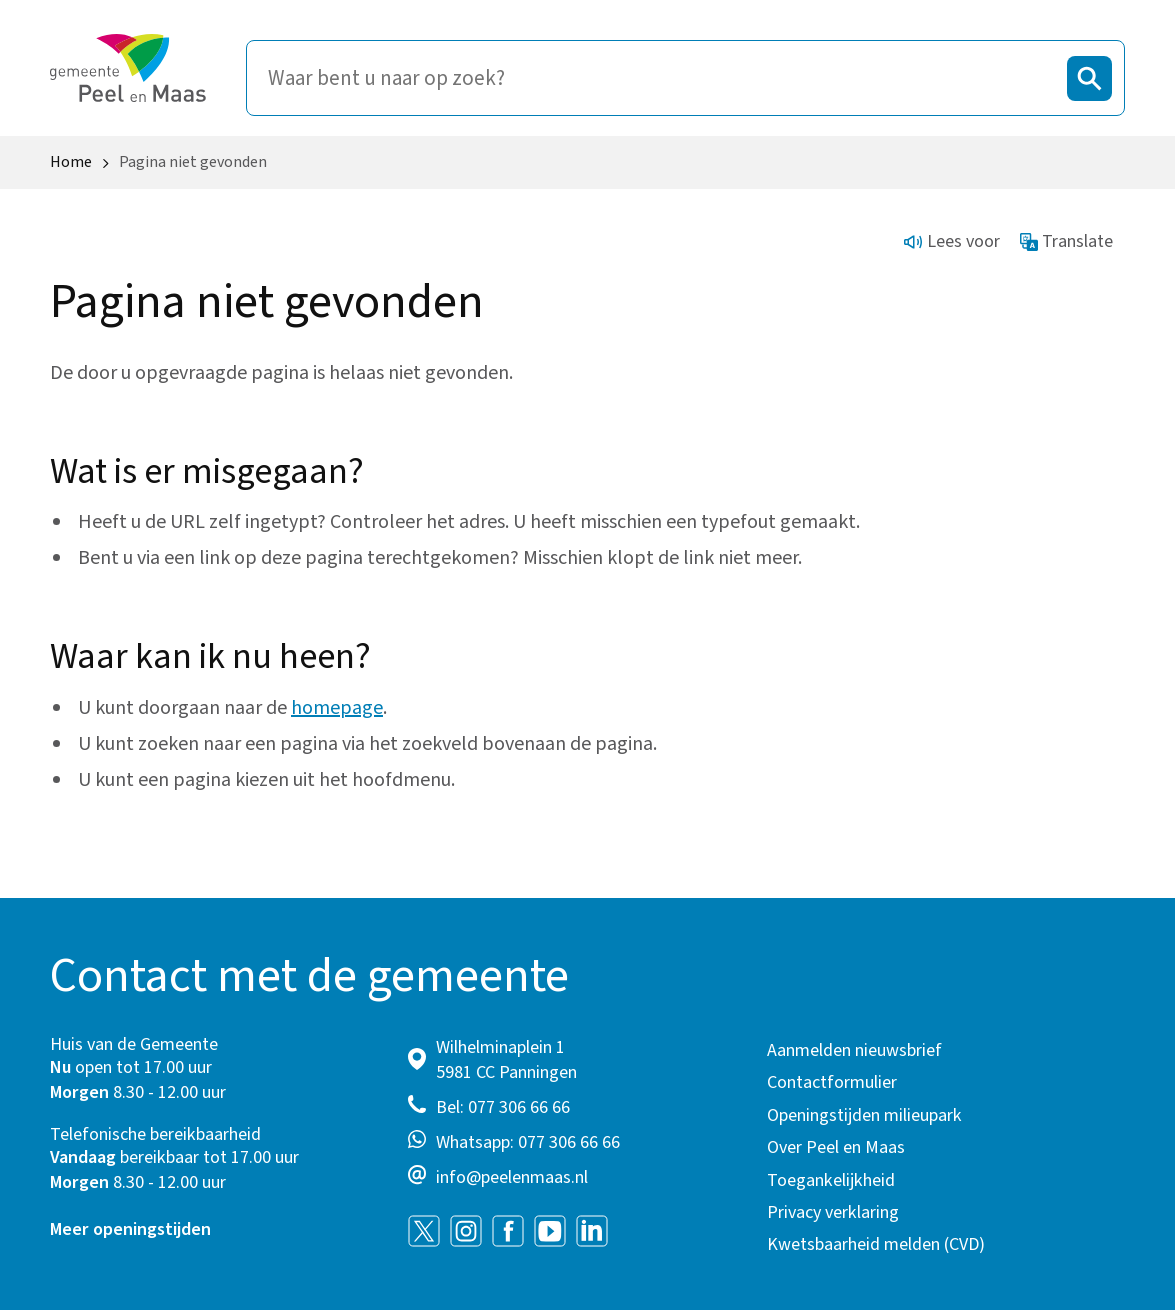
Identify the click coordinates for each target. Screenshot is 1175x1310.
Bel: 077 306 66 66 (503, 1107)
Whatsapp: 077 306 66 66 (528, 1142)
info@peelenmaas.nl (512, 1177)
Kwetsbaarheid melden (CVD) (876, 1244)
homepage (337, 708)
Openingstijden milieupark (864, 1115)
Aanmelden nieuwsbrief (854, 1050)
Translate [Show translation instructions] (1067, 241)
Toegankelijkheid (831, 1180)
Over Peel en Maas (836, 1147)
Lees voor (952, 241)
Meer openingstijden (130, 1229)
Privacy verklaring (833, 1212)
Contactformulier (832, 1082)
